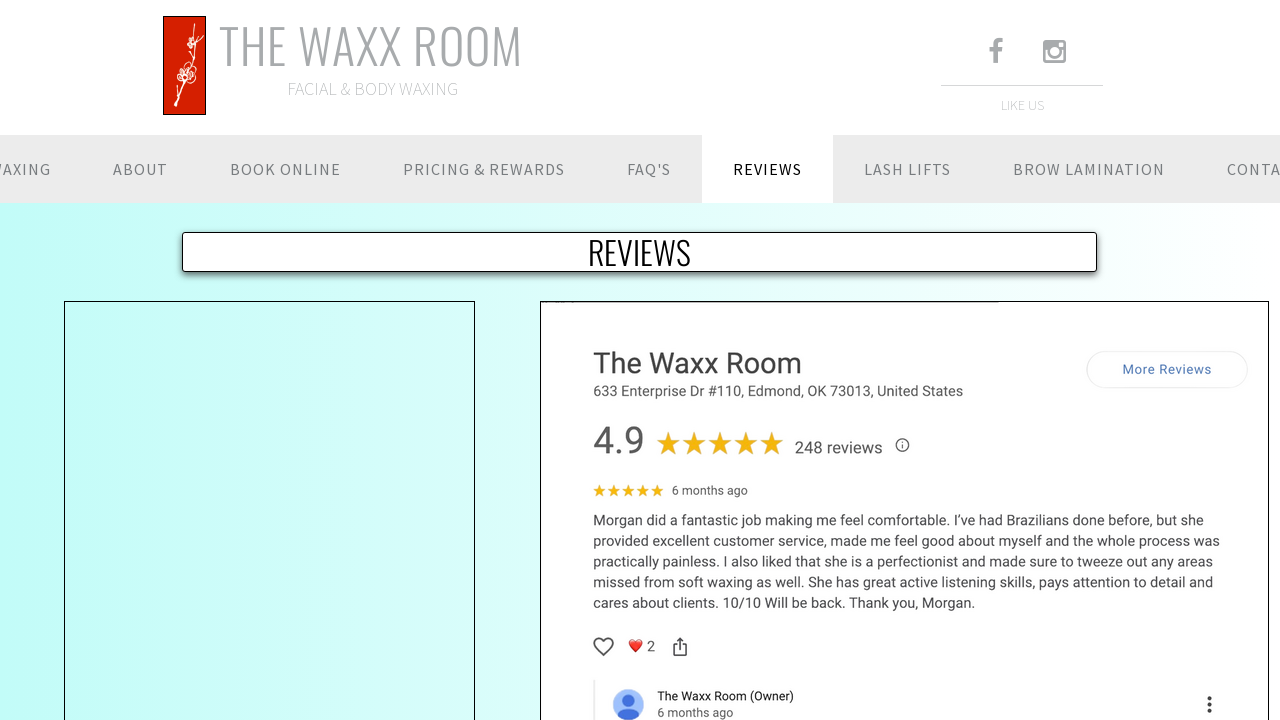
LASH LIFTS (907, 169)
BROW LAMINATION (1089, 169)
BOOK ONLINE (285, 169)
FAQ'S (649, 169)
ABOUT (140, 169)
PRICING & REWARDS (484, 169)
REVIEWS (767, 169)
